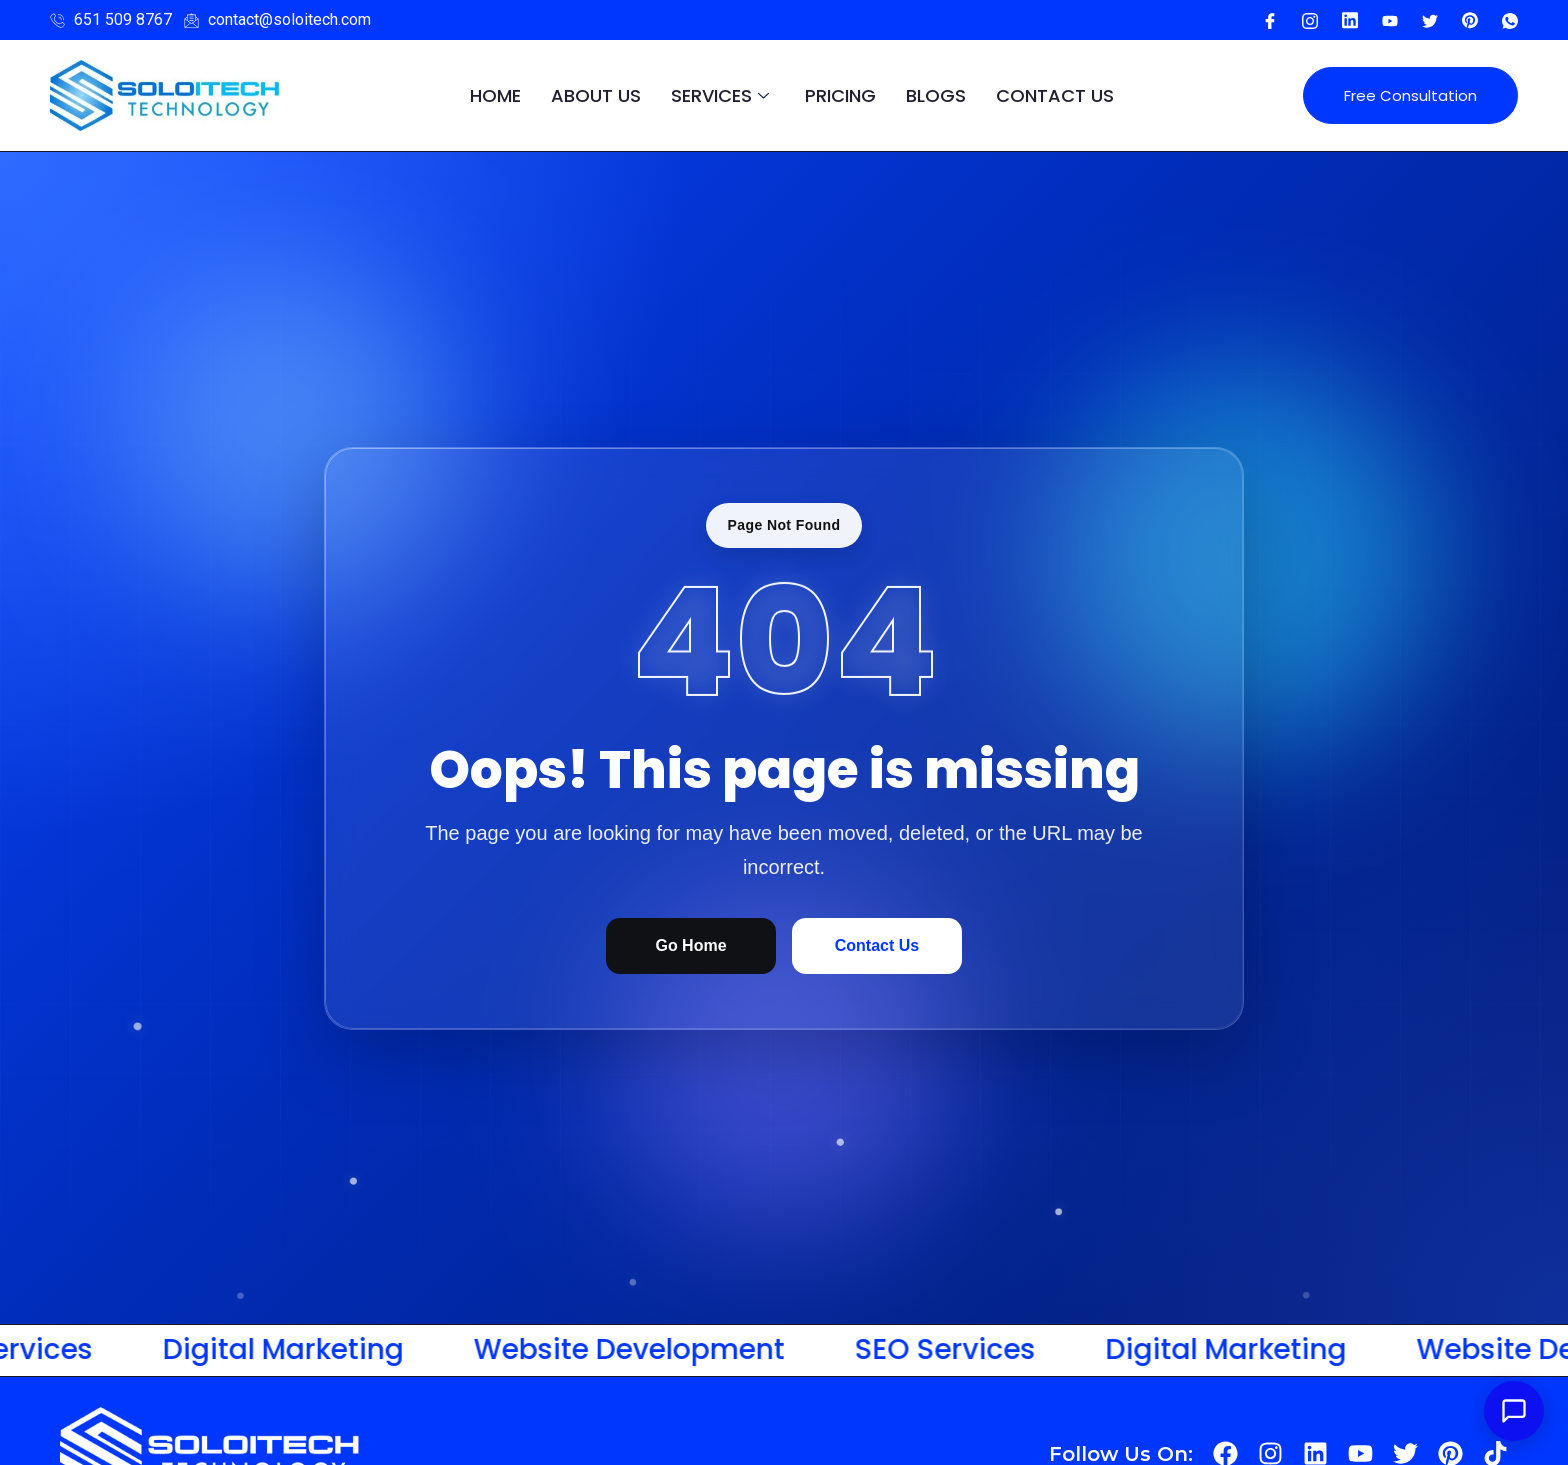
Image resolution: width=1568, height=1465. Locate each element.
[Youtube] (1350, 20)
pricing (840, 95)
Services (720, 95)
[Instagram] (1310, 20)
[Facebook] (1270, 20)
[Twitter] (1430, 20)
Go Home (690, 945)
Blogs (936, 95)
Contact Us (1055, 95)
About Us (596, 95)
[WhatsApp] (1510, 20)
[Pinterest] (1470, 20)
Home (495, 95)
